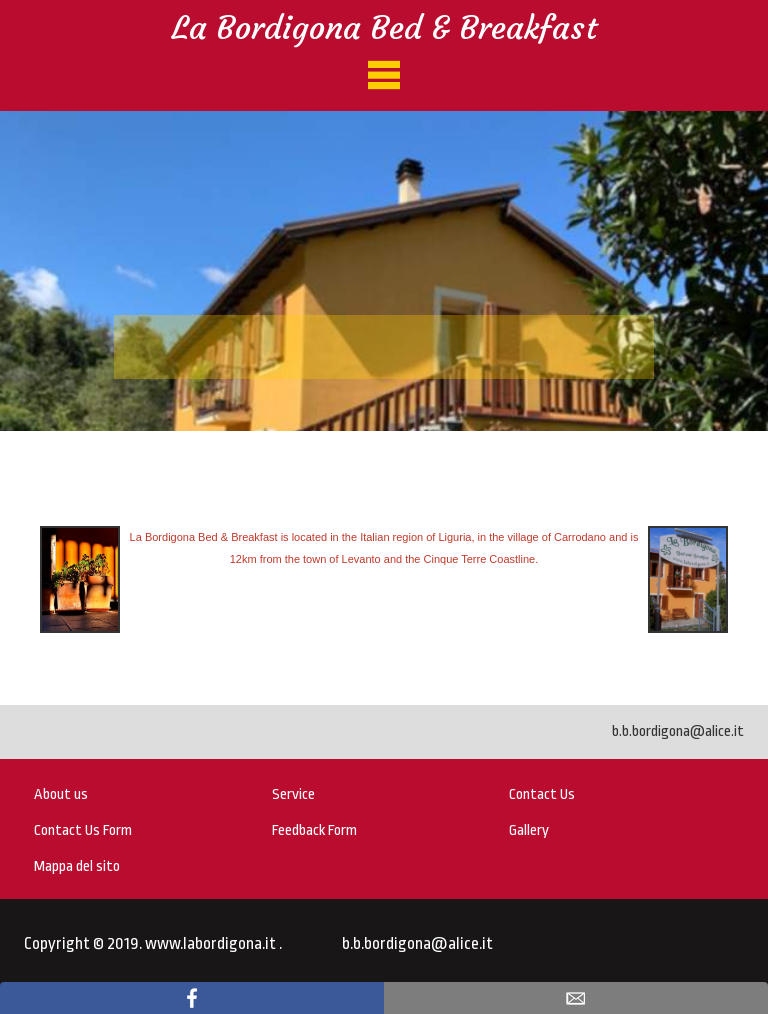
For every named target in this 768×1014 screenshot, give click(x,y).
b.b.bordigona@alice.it (678, 731)
